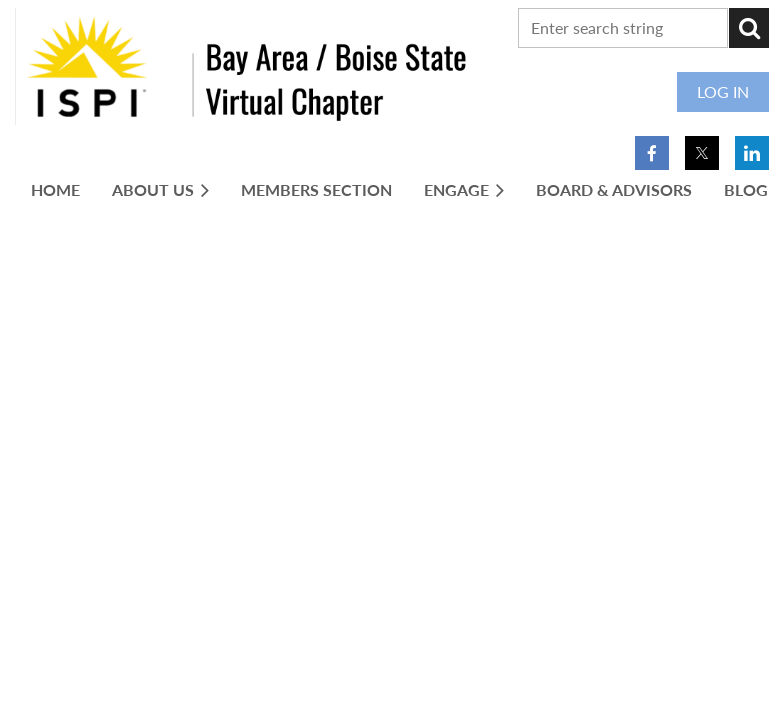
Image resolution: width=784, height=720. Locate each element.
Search (749, 28)
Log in (723, 91)
